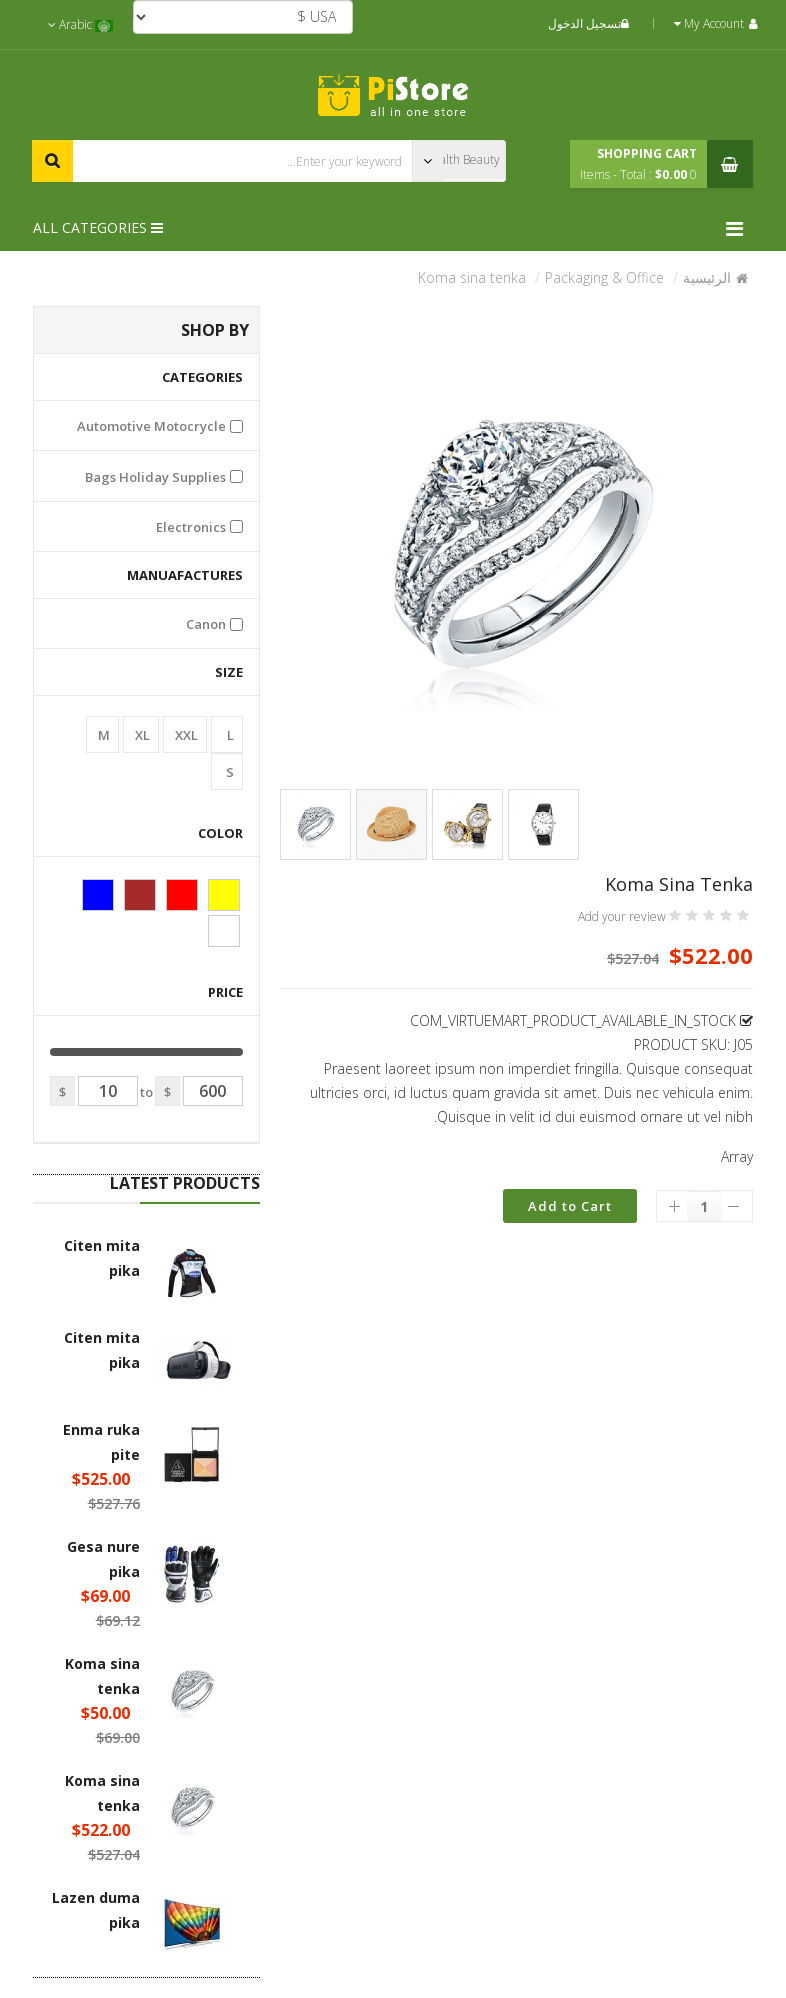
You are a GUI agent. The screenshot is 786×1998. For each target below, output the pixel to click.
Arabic (80, 24)
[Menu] (739, 228)
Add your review (622, 917)
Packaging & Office (604, 277)
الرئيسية (707, 277)
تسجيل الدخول (591, 23)
